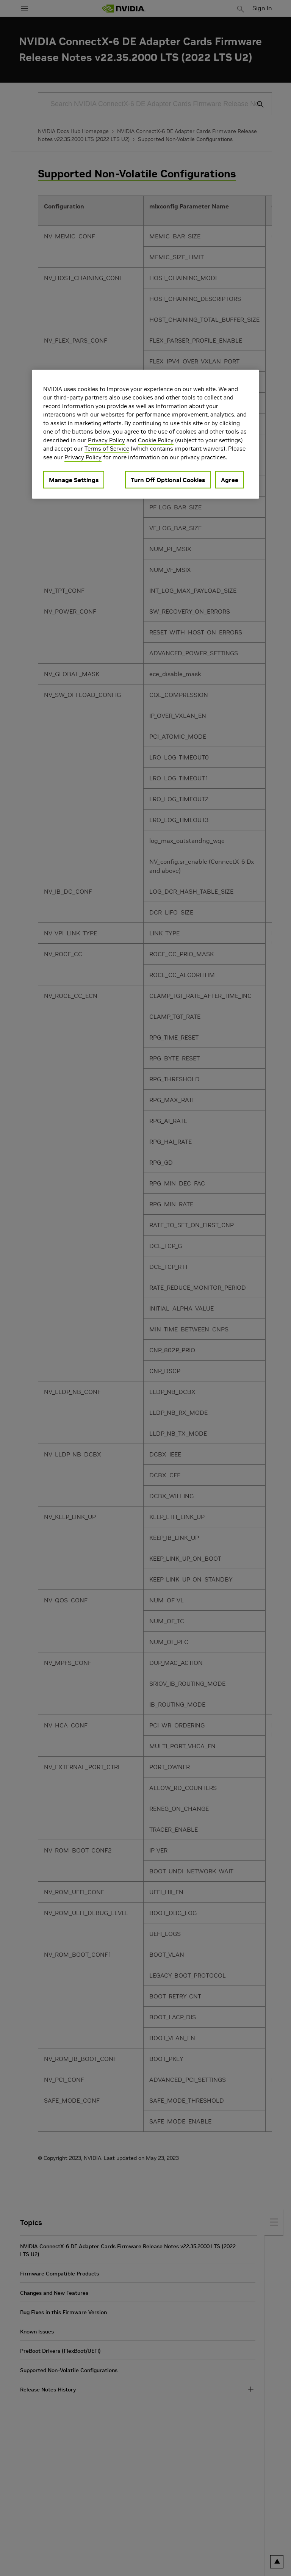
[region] (145, 434)
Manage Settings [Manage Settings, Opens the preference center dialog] (74, 480)
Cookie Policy (156, 439)
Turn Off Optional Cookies (168, 480)
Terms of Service (106, 448)
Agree (229, 480)
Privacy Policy (106, 439)
